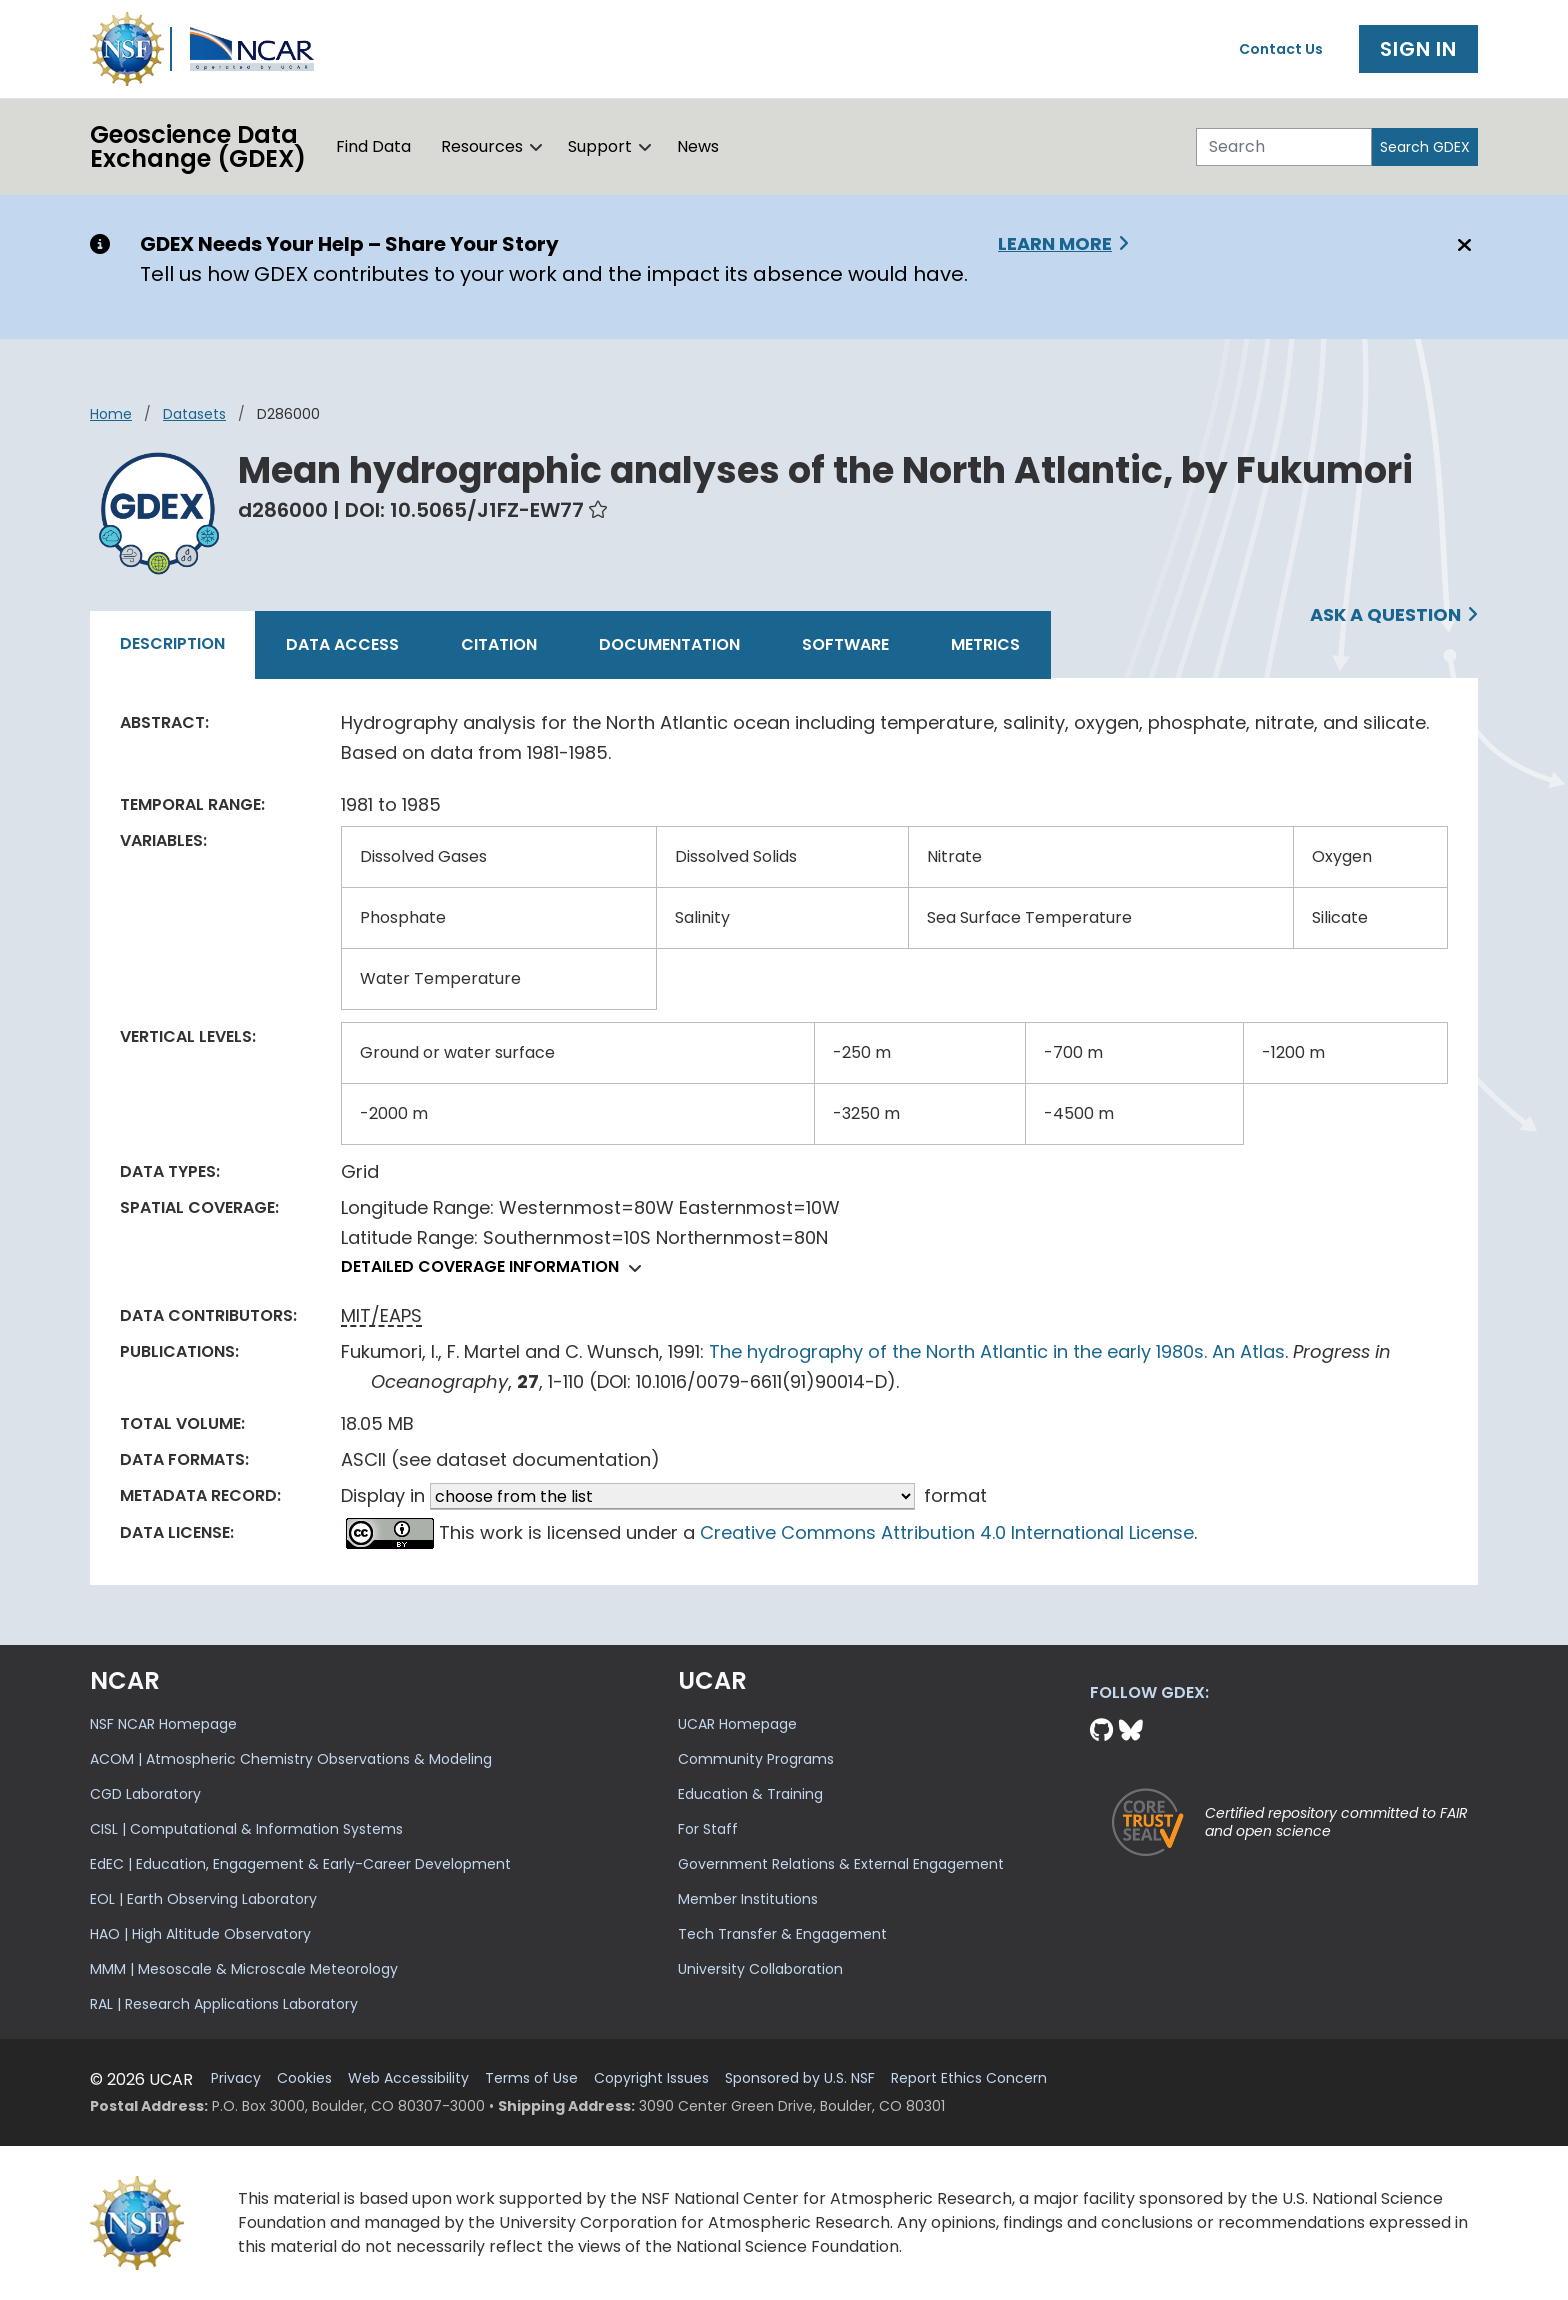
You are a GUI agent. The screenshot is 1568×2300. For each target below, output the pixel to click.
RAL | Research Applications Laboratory (224, 2004)
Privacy (236, 2078)
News (698, 146)
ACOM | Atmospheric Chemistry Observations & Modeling (291, 1759)
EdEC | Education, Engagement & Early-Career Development (300, 1864)
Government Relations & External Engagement (841, 1864)
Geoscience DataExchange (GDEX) (198, 146)
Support (600, 146)
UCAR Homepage (737, 1724)
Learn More (1055, 243)
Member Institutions (748, 1899)
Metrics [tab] (985, 644)
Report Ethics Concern (969, 2078)
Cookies (304, 2078)
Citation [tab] (499, 644)
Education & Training (750, 1794)
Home (111, 414)
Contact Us (1281, 49)
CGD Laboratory (145, 1794)
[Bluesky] (1131, 1730)
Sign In (1418, 49)
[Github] (1104, 1730)
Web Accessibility (408, 2078)
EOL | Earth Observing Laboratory (203, 1899)
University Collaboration (760, 1969)
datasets (194, 414)
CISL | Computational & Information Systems (246, 1829)
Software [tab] (845, 644)
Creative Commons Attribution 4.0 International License (947, 1532)
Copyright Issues (651, 2078)
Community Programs (756, 1759)
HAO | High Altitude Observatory (200, 1934)
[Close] (1461, 245)
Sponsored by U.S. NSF (800, 2078)
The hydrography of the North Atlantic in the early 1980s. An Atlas (997, 1351)
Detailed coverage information (496, 1266)
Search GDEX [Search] (1425, 147)
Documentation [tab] (669, 644)
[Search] (1284, 147)
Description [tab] (172, 643)
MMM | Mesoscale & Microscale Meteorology (244, 1969)
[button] (536, 147)
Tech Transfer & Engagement (782, 1934)
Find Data (373, 146)
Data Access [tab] (342, 644)
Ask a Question (1385, 614)
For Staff (708, 1829)
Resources (482, 146)
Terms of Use (531, 2078)
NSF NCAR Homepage (163, 1724)
